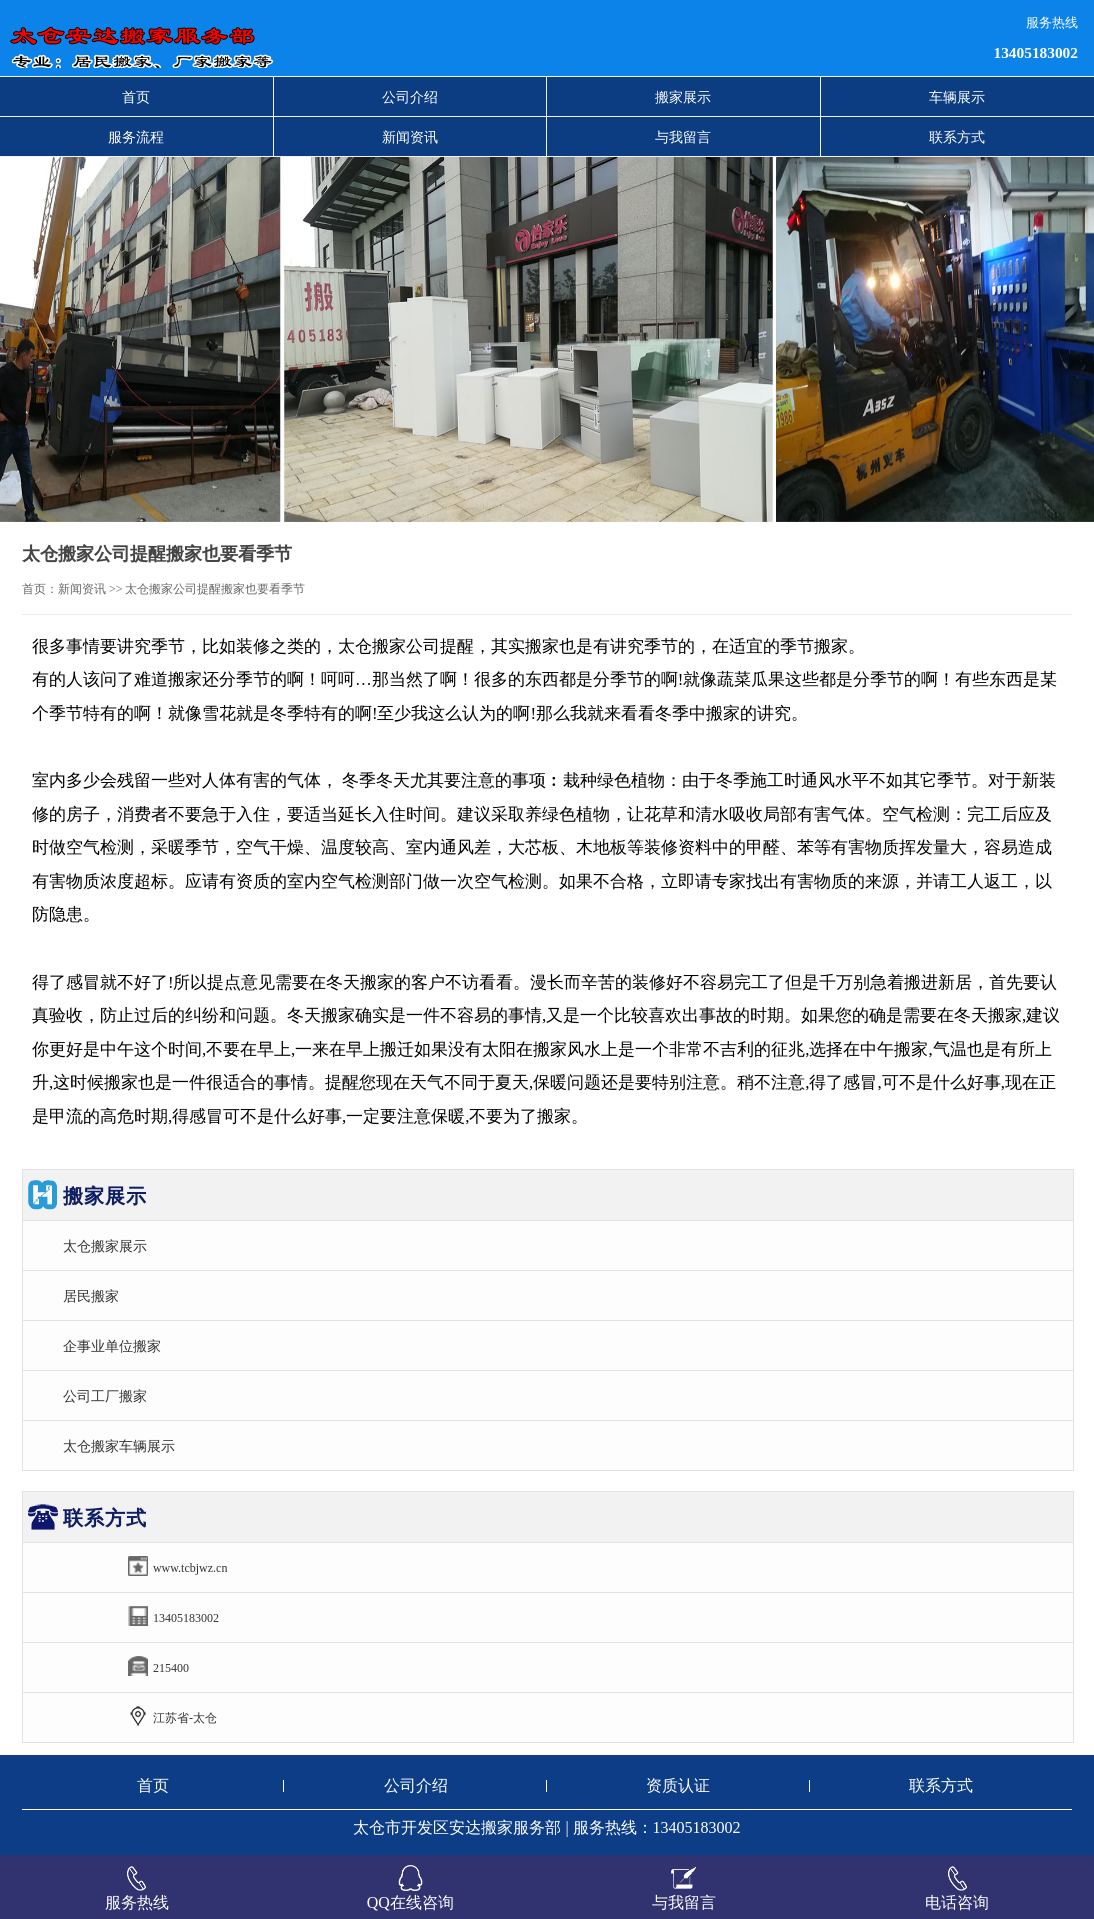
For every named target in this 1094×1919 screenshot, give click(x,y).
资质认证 (678, 1785)
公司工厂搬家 (105, 1396)
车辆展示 (957, 97)
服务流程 (136, 137)
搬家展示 (683, 97)
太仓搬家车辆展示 (119, 1446)
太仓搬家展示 (105, 1246)
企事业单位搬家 (112, 1346)
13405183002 (1036, 52)
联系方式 (957, 137)
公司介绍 (410, 97)
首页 (136, 97)
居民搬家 (91, 1296)
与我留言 (683, 137)
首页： (40, 589)
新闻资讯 (410, 137)
